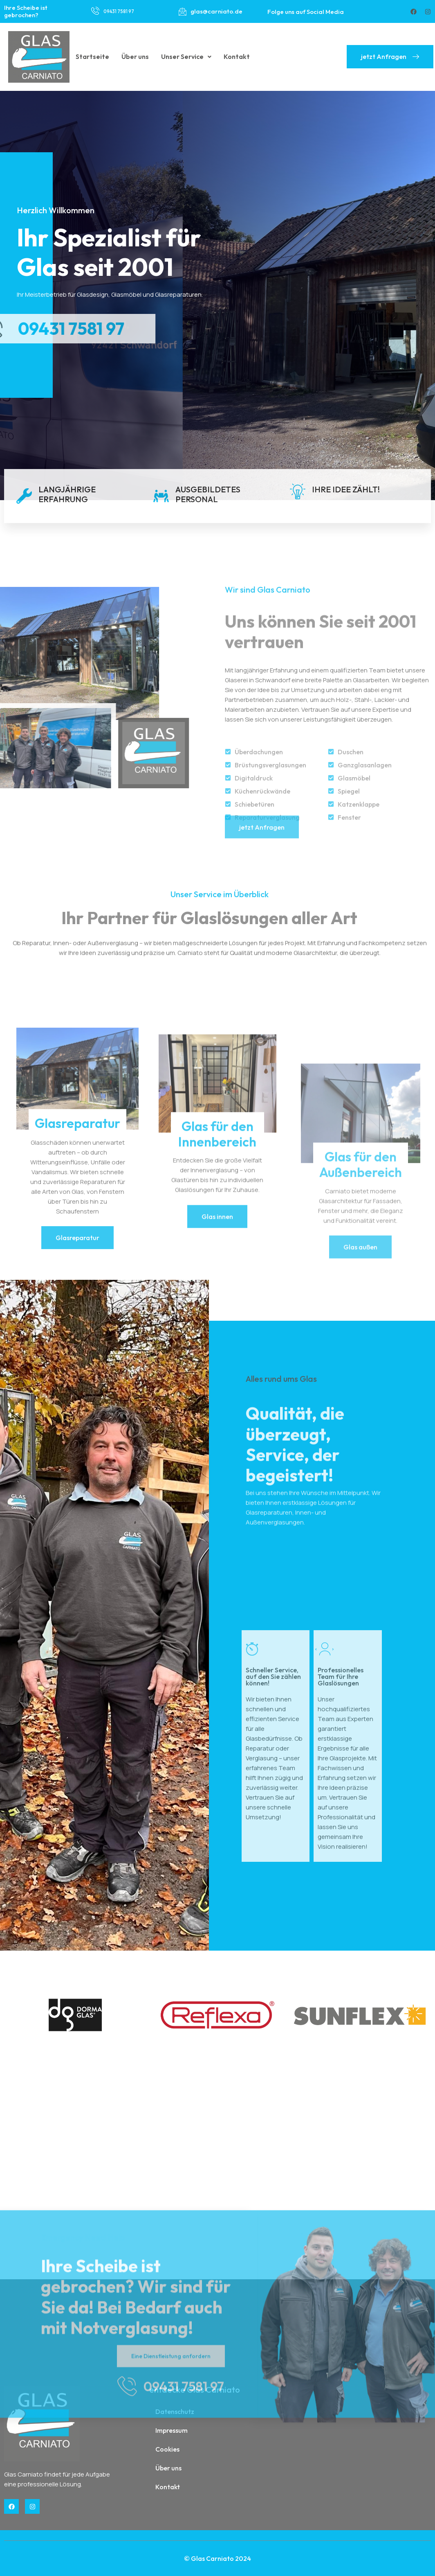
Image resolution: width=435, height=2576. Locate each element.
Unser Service (186, 56)
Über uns (135, 56)
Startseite (92, 56)
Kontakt (237, 56)
